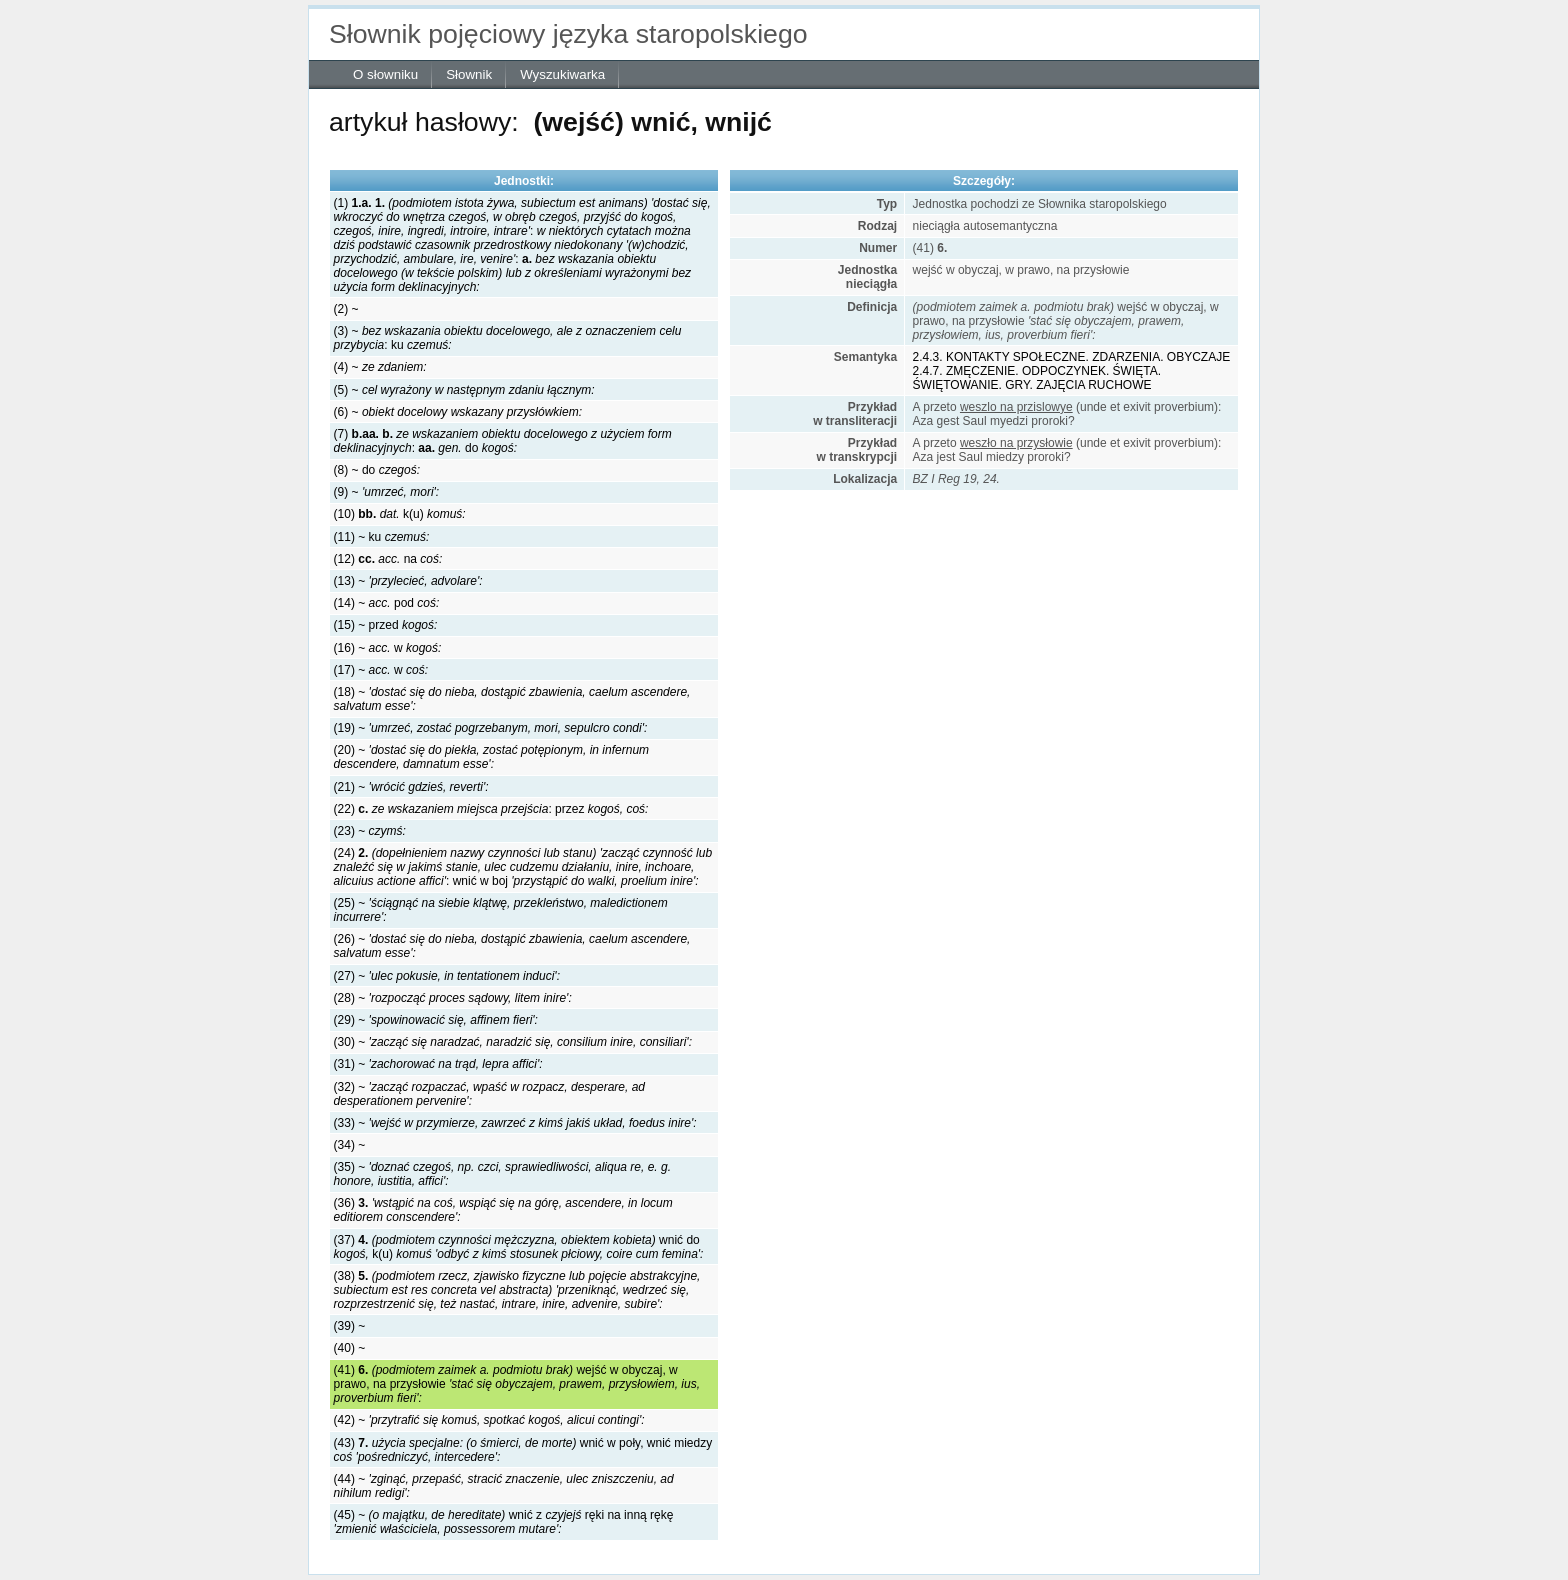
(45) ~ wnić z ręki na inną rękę (504, 1522)
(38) (517, 1290)
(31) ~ (438, 1064)
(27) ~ (447, 976)
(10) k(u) (400, 514)
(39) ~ (350, 1326)
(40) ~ (350, 1348)
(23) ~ (370, 831)
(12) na (388, 559)
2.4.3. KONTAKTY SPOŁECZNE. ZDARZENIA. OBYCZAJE (1072, 357)
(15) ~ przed (386, 625)
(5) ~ (464, 390)
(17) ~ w (381, 670)
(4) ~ (380, 367)
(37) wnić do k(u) (519, 1247)
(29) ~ (436, 1020)
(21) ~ (411, 787)
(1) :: (522, 245)
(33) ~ (515, 1123)
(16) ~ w (388, 648)
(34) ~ (350, 1145)
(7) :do (503, 441)
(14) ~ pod (387, 603)
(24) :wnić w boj (523, 867)
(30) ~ (513, 1042)
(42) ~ (489, 1420)
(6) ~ (458, 412)
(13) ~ (408, 581)
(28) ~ (453, 998)
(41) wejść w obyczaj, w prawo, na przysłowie (517, 1384)
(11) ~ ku (382, 537)
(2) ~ (346, 309)
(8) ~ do (377, 470)
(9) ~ (387, 492)
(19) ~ (491, 728)
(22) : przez (491, 809)
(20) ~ (491, 757)
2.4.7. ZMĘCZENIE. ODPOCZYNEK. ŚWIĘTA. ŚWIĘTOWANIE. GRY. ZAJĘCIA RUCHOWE (1037, 378)
